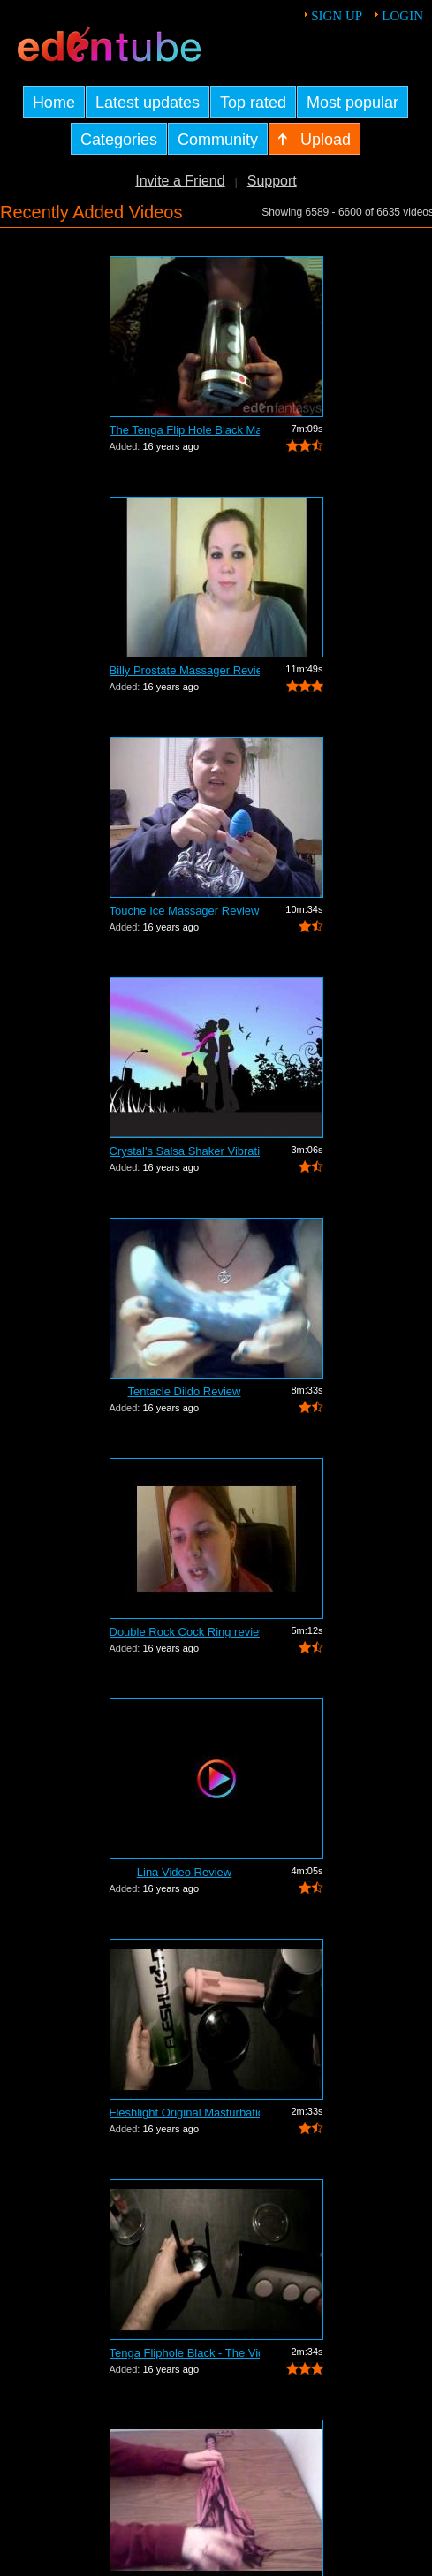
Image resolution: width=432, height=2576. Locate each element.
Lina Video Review (184, 1872)
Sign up (336, 16)
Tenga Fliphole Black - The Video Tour (185, 2352)
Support (272, 180)
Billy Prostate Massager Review (185, 670)
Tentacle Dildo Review (184, 1391)
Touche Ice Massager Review (185, 910)
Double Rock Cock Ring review (185, 1631)
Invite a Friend (179, 180)
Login (402, 16)
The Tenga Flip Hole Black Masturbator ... (185, 430)
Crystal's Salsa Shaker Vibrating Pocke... (185, 1151)
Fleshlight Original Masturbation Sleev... (185, 2112)
